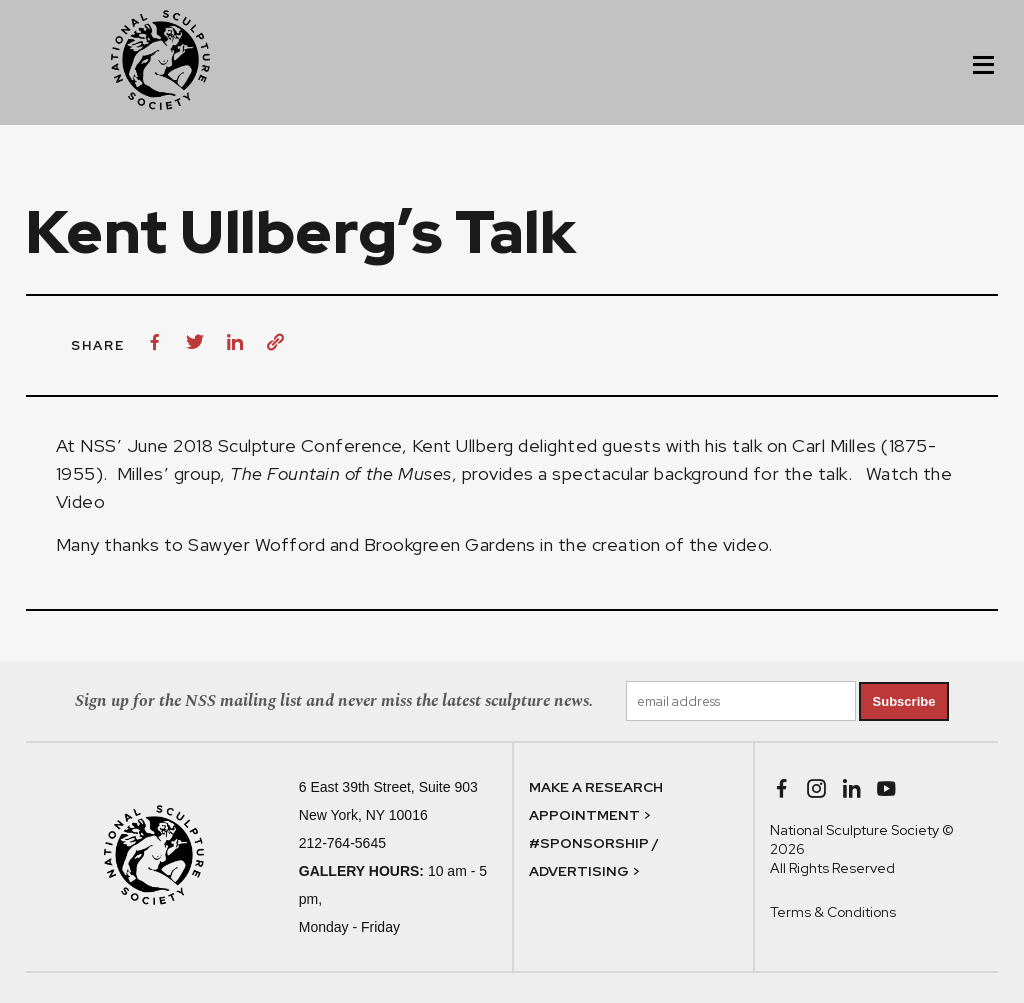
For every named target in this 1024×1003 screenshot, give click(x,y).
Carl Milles (834, 445)
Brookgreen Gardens (450, 544)
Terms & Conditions (833, 912)
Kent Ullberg (463, 445)
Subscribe (904, 701)
